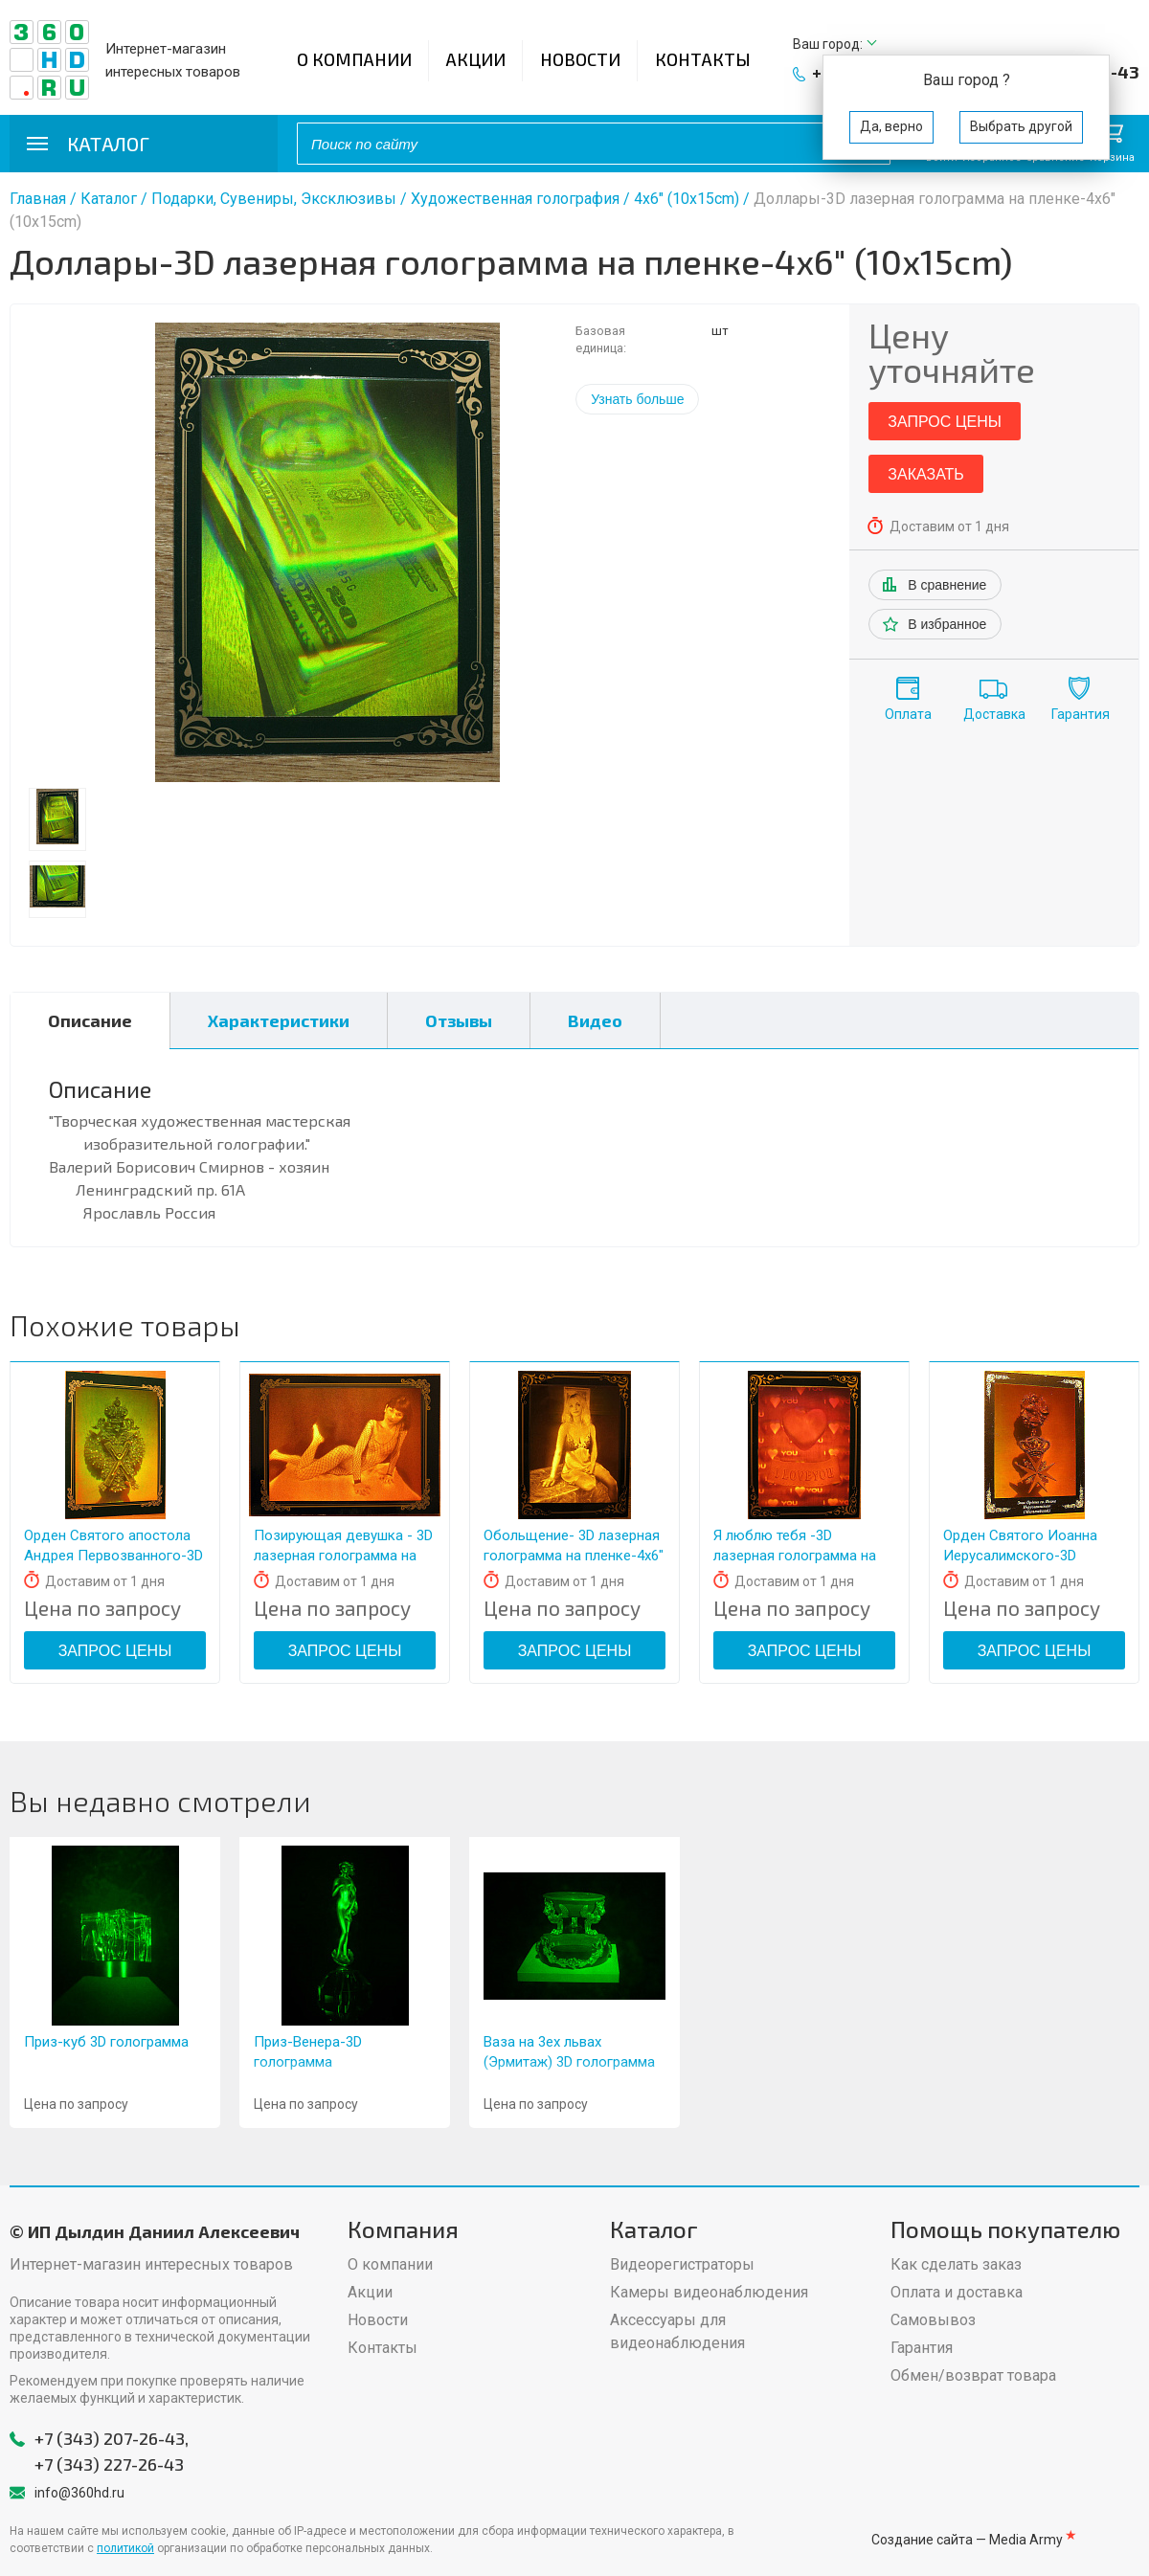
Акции (476, 59)
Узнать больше (637, 399)
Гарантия (1080, 714)
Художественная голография (515, 199)
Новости (580, 59)
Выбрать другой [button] (1021, 126)
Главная (38, 199)
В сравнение (947, 585)
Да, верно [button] (891, 126)
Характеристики (278, 1020)
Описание (90, 1020)
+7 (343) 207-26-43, (111, 2438)
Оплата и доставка (956, 2292)
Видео (595, 1020)
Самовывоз (933, 2320)
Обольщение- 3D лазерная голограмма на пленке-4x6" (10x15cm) (574, 1555)
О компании (354, 59)
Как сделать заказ (956, 2264)
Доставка (994, 714)
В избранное (947, 624)
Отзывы (458, 1020)
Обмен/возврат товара (973, 2375)
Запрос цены (945, 422)
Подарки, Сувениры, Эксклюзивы (273, 199)
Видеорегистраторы (682, 2264)
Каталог (108, 199)
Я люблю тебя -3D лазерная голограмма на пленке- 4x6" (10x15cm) (794, 1555)
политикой (125, 2548)
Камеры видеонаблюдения (709, 2292)
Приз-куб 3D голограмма (106, 2041)
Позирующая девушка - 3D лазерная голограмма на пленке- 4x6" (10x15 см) (343, 1555)
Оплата (908, 714)
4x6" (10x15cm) (688, 199)
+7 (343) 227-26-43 (109, 2464)
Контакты (703, 59)
